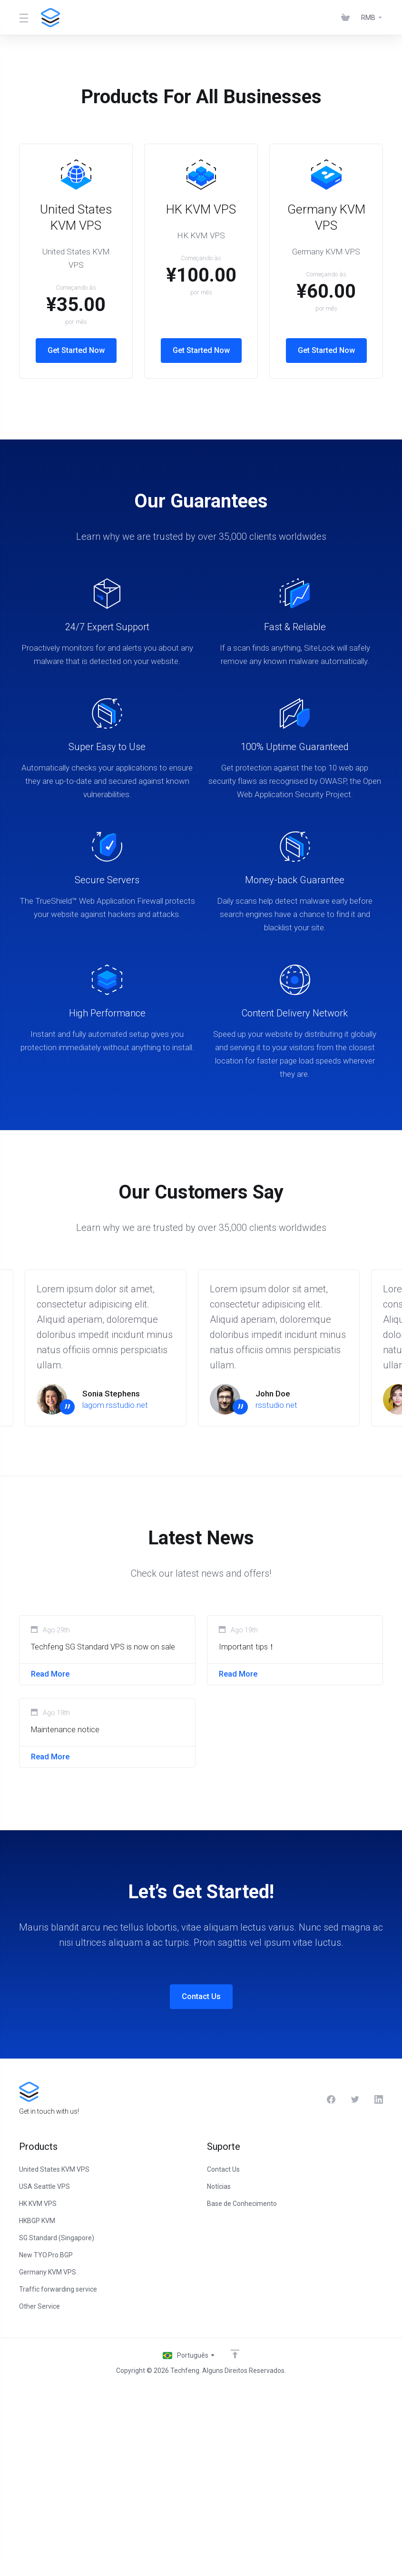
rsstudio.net (276, 1592)
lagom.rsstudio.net (115, 1592)
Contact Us (201, 2189)
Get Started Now (107, 321)
